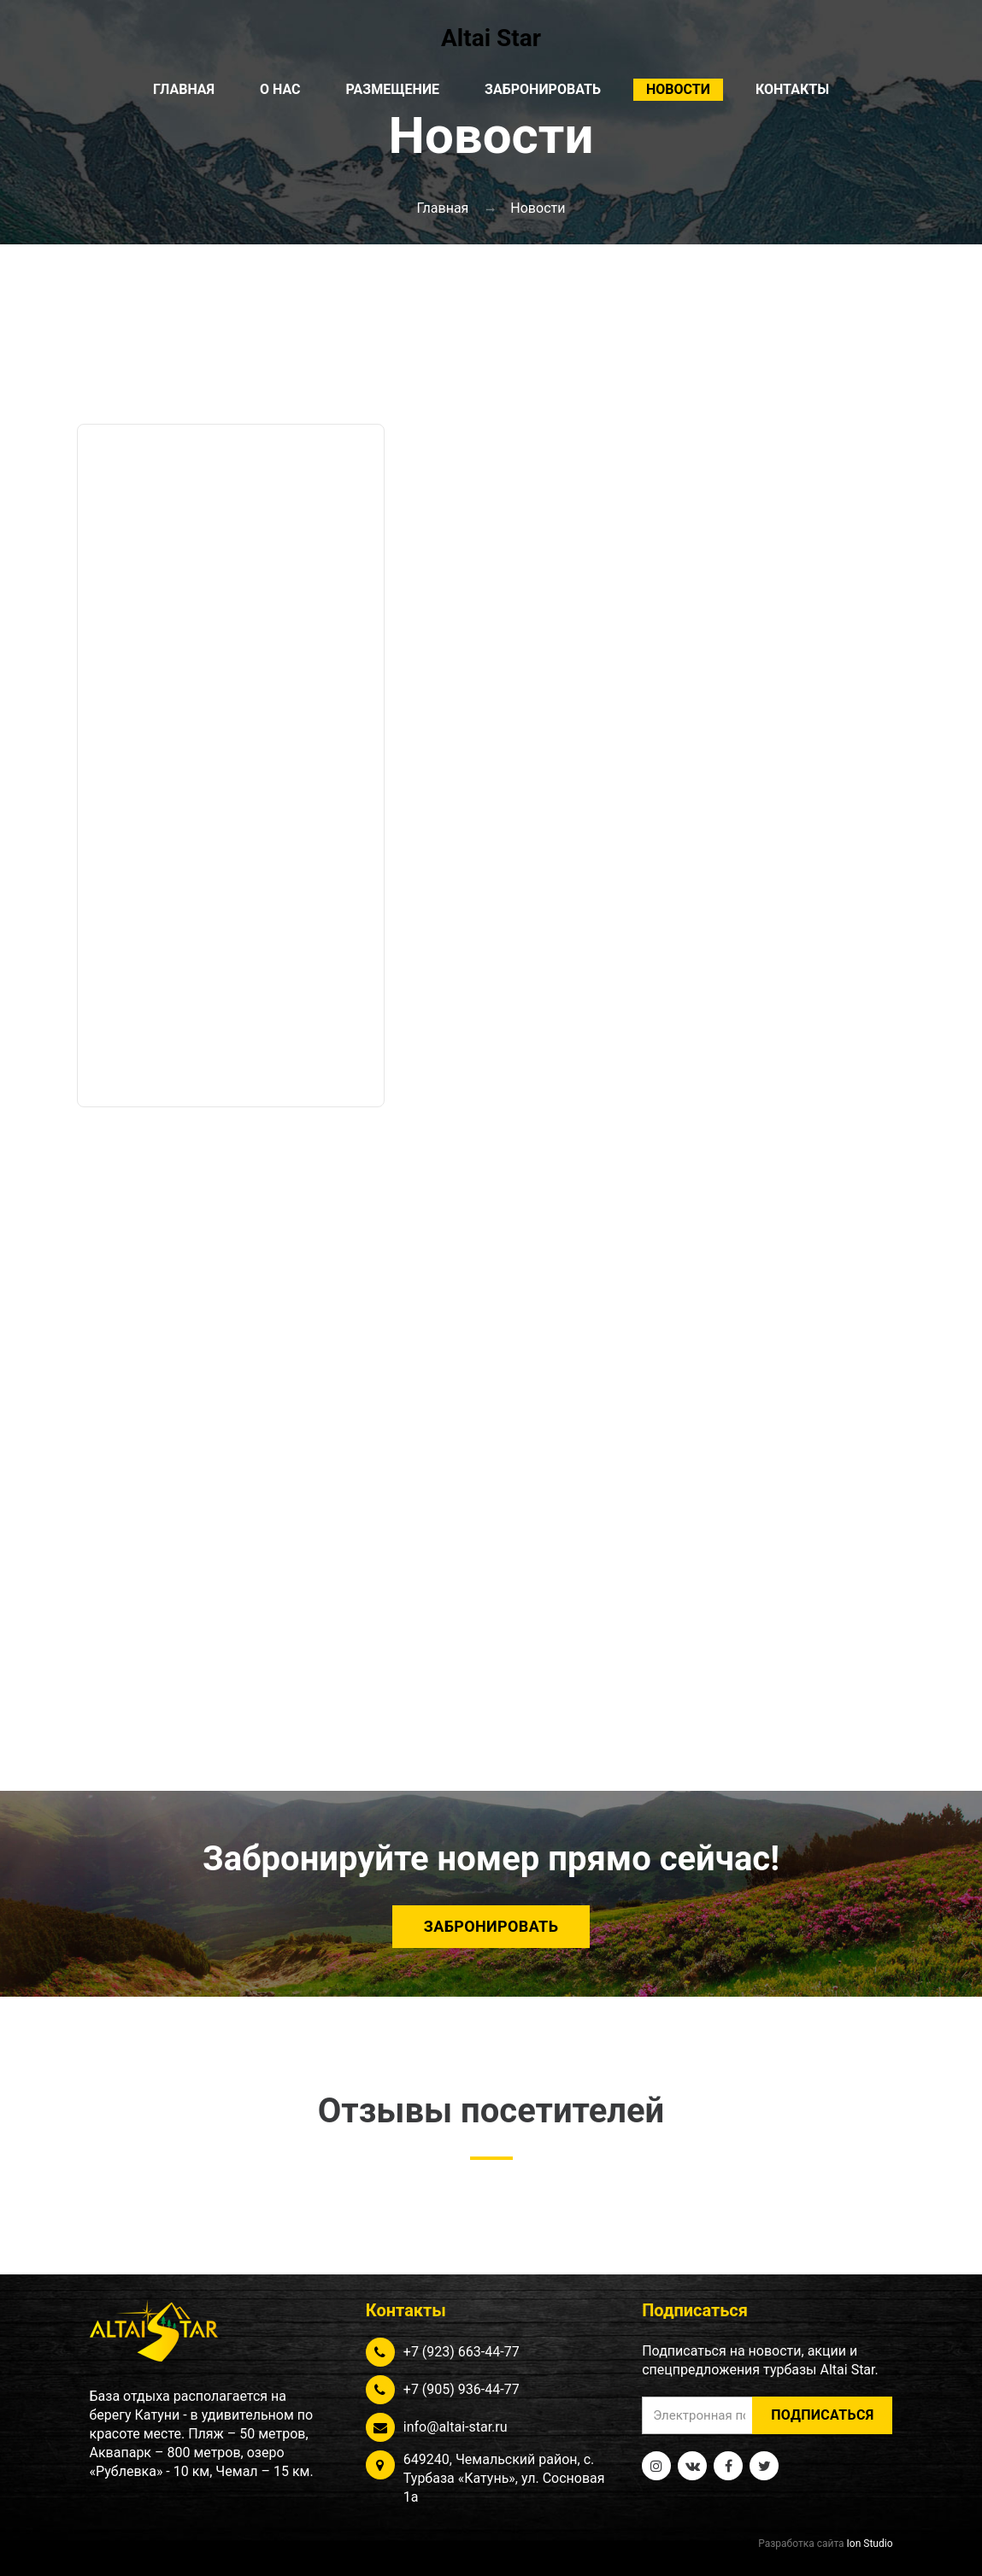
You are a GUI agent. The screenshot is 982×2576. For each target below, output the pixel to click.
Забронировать (543, 89)
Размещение (393, 89)
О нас (280, 89)
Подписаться (822, 2415)
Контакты (792, 89)
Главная (184, 89)
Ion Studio (870, 2544)
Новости (678, 89)
